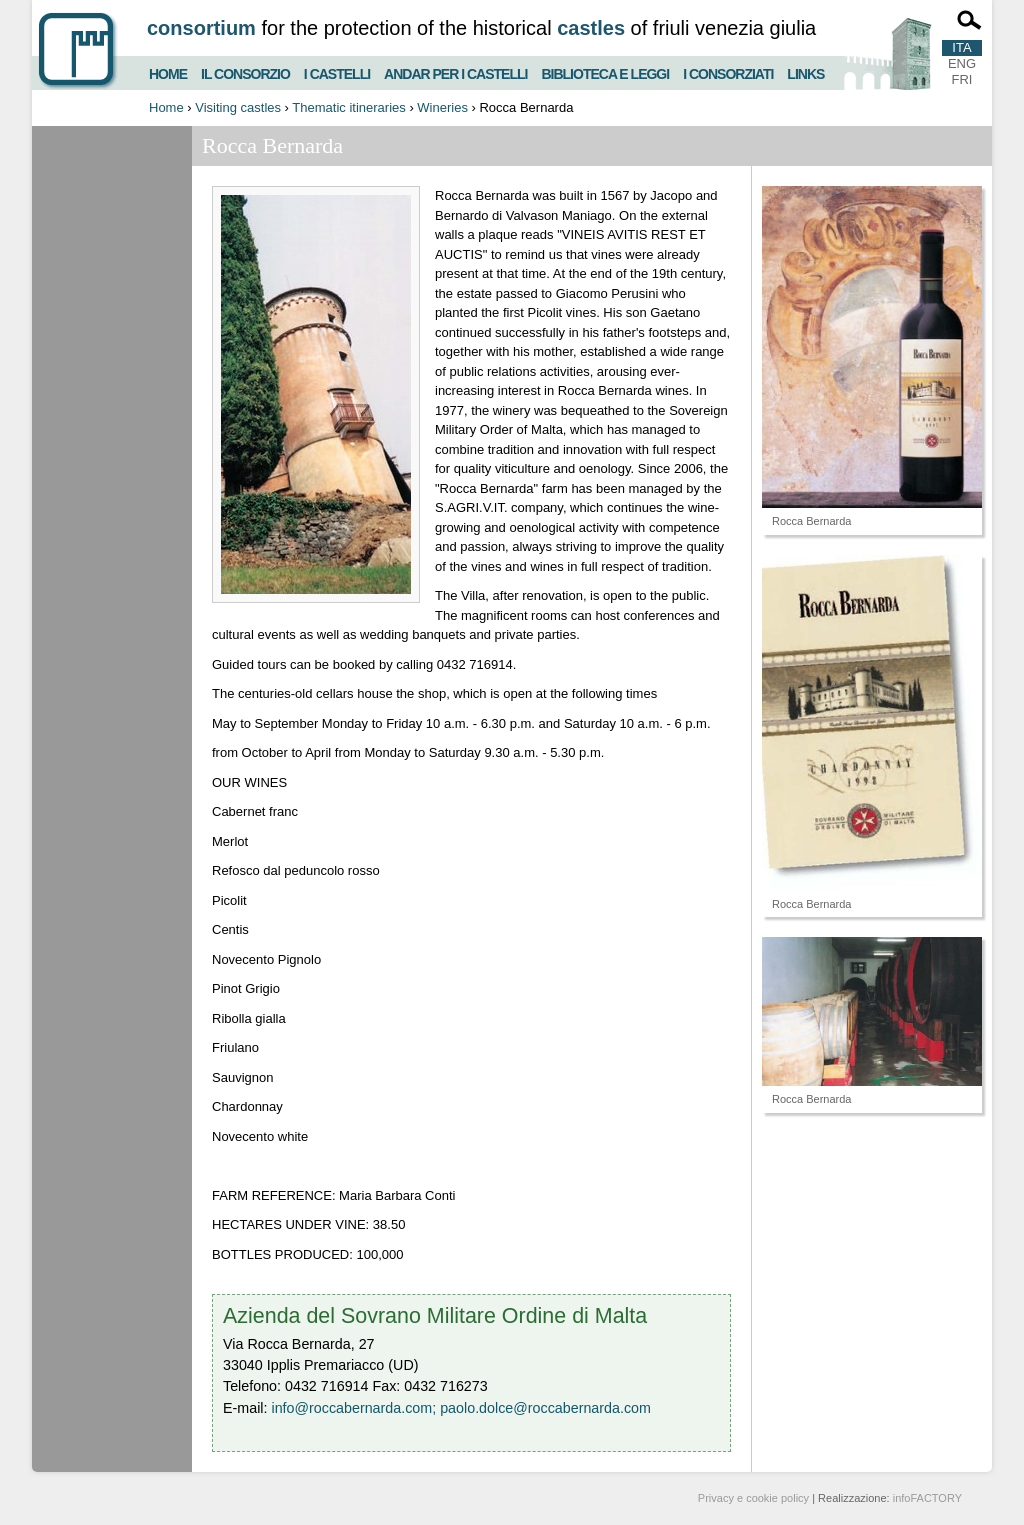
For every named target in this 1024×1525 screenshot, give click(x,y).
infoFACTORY (927, 1498)
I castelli (337, 71)
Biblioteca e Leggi (605, 71)
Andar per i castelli (455, 71)
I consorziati (728, 71)
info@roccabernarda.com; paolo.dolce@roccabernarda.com (461, 1408)
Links (805, 71)
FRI (962, 79)
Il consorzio (245, 71)
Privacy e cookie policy (753, 1498)
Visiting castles (238, 107)
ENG (962, 63)
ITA (961, 47)
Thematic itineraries (348, 107)
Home (168, 71)
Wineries (442, 107)
